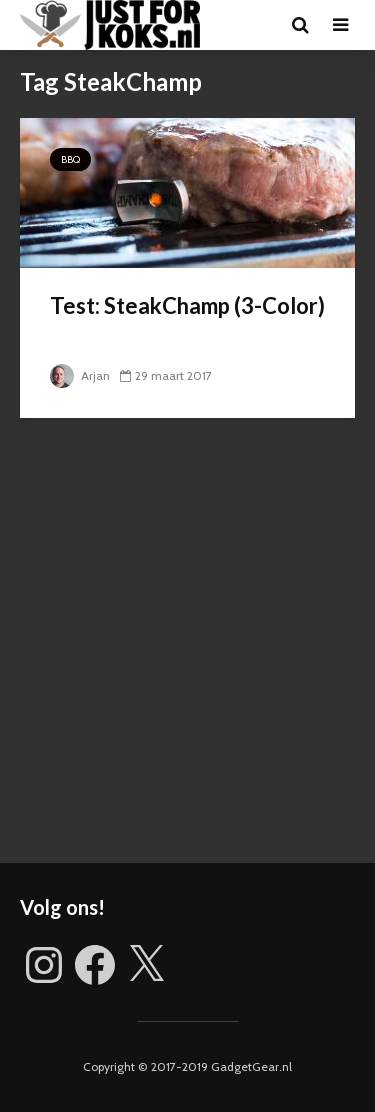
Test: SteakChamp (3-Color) (187, 305)
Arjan (80, 375)
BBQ (70, 159)
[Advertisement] (187, 655)
